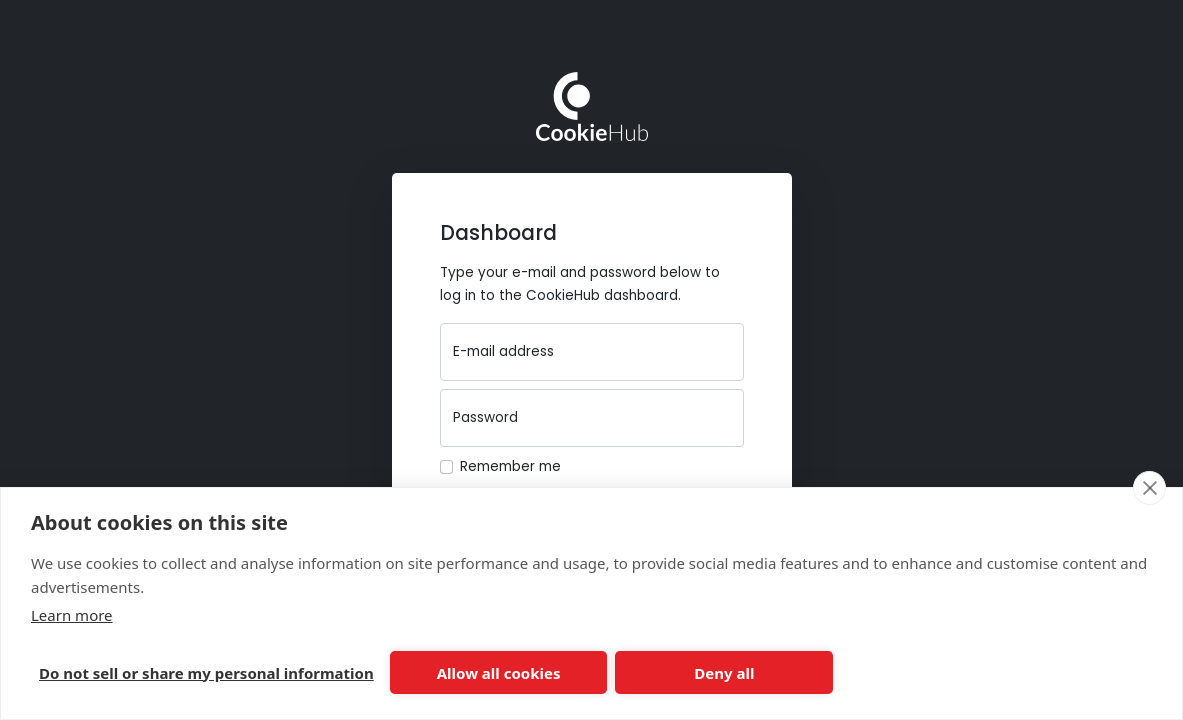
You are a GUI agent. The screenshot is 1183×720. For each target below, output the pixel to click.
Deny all (724, 673)
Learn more (72, 615)
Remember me (510, 466)
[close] (1149, 488)
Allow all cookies (499, 673)
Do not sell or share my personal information (206, 673)
